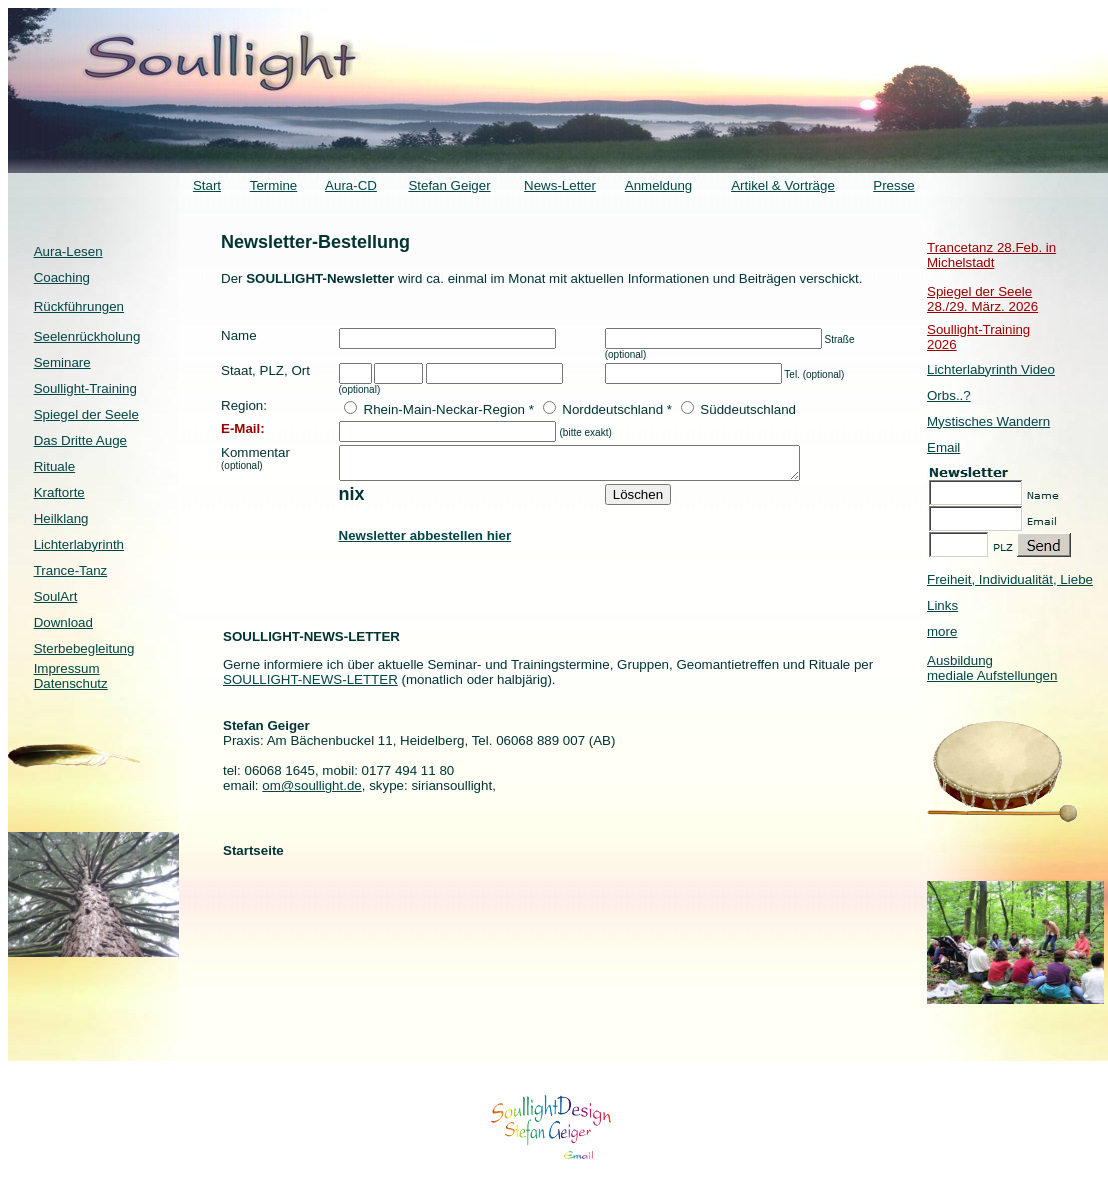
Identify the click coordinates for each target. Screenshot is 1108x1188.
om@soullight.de (311, 791)
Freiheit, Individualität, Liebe (1010, 579)
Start (207, 185)
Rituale (55, 466)
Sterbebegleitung (84, 648)
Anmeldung (658, 185)
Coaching (62, 277)
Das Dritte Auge (80, 440)
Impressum (67, 668)
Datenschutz (71, 683)
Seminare (62, 362)
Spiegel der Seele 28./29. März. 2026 (982, 299)
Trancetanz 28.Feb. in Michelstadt (991, 255)
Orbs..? (949, 395)
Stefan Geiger (449, 185)
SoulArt (56, 596)
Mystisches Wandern (988, 421)
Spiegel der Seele (86, 414)
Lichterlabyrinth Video (991, 369)
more (942, 631)
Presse (893, 185)
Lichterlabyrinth (79, 544)
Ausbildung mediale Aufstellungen (992, 668)
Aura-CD (351, 185)
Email (943, 447)
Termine (273, 185)
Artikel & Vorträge (783, 185)
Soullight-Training (85, 388)
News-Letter (560, 185)
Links (942, 605)
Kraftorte (59, 492)
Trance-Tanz (71, 570)
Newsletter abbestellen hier (425, 541)
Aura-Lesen (68, 251)
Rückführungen (79, 306)
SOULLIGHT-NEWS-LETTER (310, 685)
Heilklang (61, 518)
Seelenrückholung (87, 336)
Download (63, 622)
